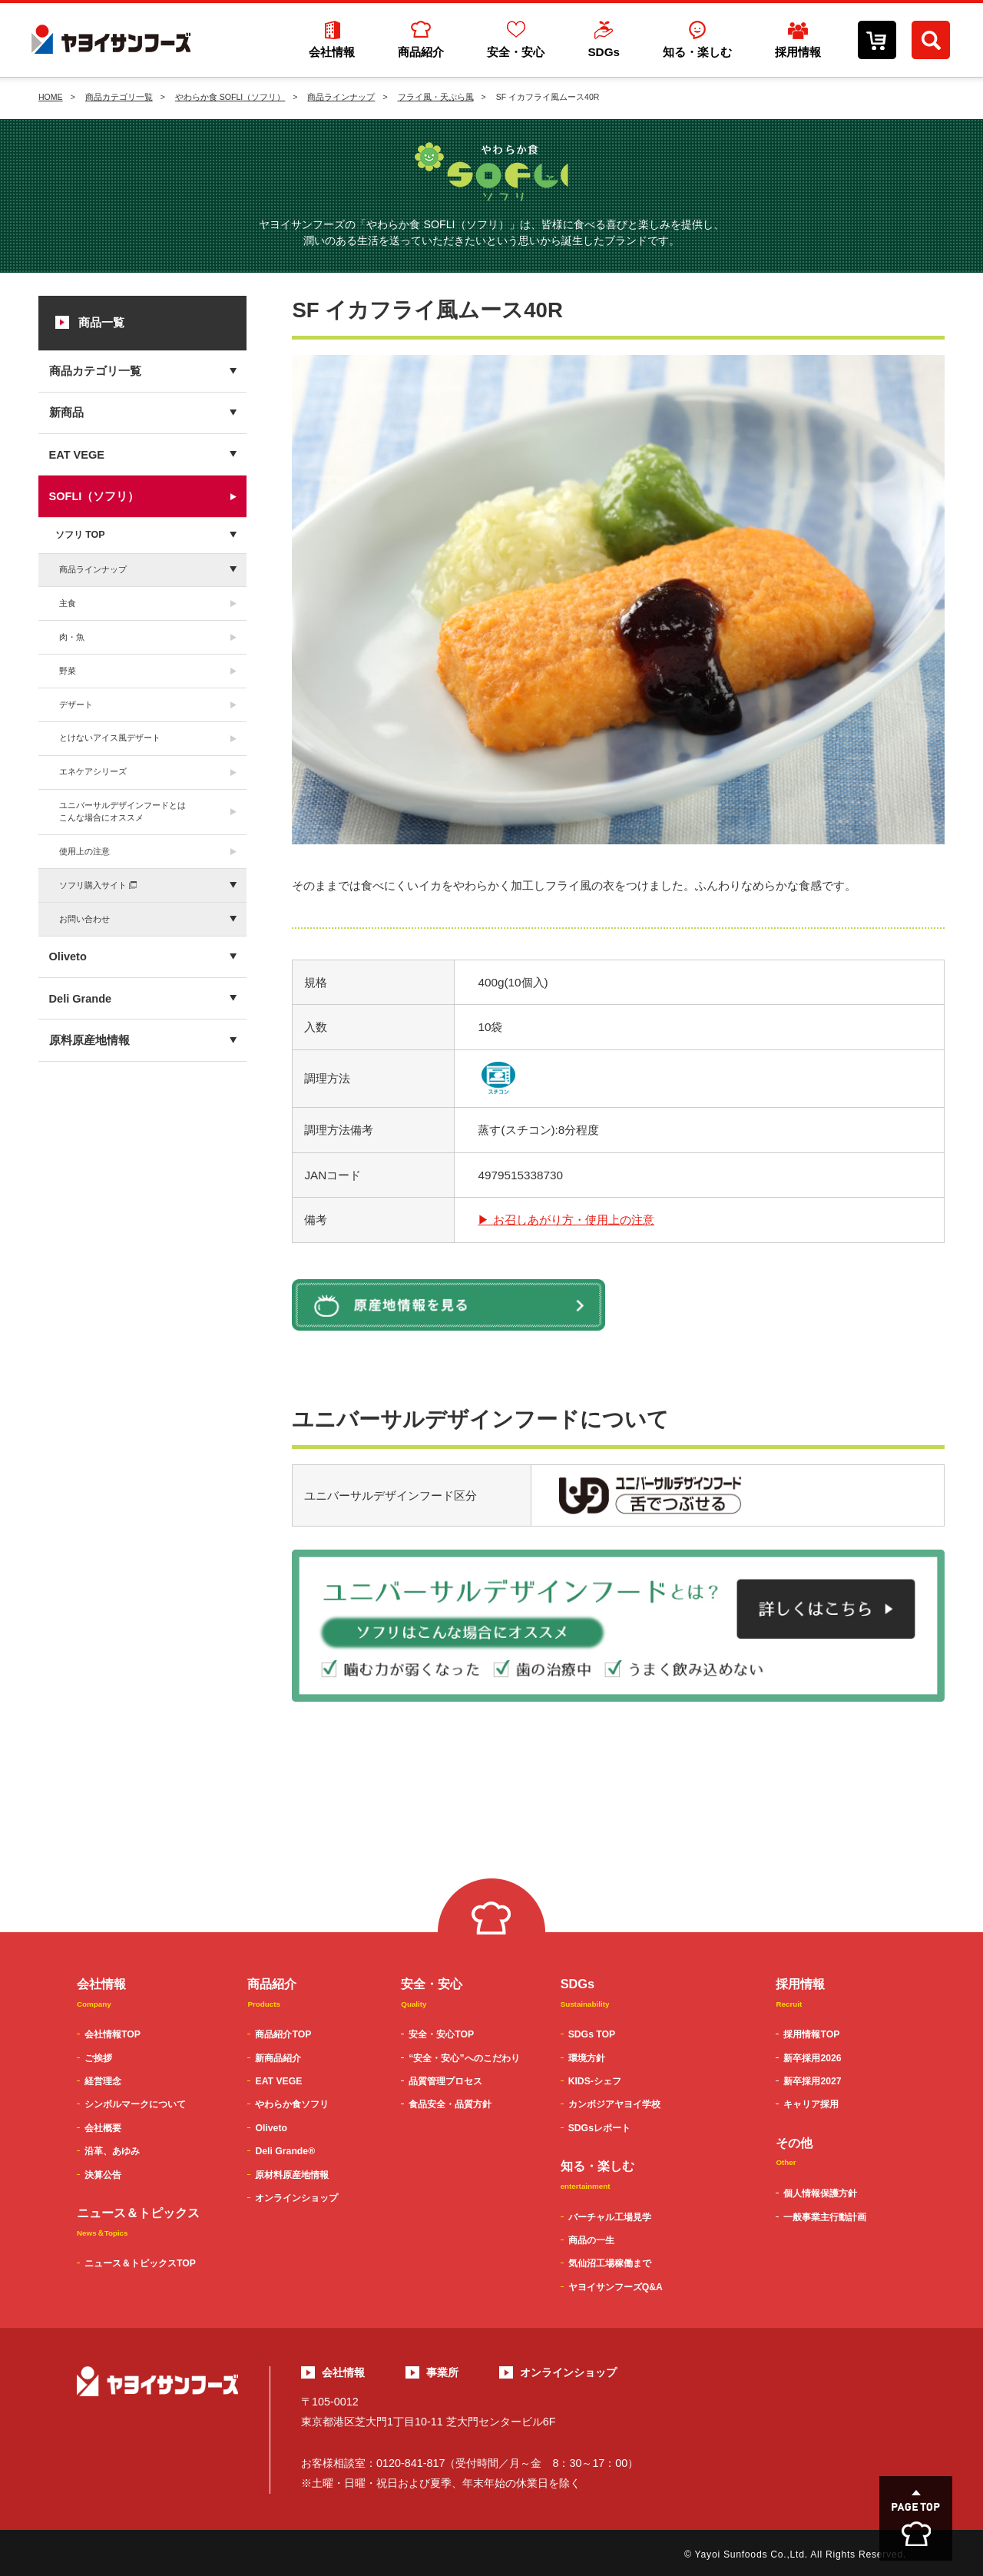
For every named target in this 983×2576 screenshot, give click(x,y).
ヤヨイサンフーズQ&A (615, 2287)
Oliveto (68, 956)
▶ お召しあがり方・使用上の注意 (566, 1219)
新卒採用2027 (812, 2081)
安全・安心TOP (441, 2034)
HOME (50, 96)
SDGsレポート (599, 2128)
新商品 (66, 412)
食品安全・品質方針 (450, 2104)
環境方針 (586, 2058)
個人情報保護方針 (820, 2193)
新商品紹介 (278, 2058)
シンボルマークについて (135, 2104)
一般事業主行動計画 (824, 2217)
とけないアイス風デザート (110, 737)
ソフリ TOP (80, 534)
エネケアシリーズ (93, 771)
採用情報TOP (811, 2034)
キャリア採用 (811, 2104)
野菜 (67, 670)
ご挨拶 (98, 2058)
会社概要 (102, 2128)
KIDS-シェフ (594, 2081)
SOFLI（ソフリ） (94, 496)
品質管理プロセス (445, 2081)
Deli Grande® (285, 2151)
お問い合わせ (84, 918)
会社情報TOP (112, 2034)
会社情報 (343, 2372)
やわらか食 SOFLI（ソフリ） (230, 96)
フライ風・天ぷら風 (436, 96)
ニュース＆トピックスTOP (140, 2263)
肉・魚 (71, 637)
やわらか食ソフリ (292, 2104)
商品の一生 (591, 2240)
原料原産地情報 (89, 1040)
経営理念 (102, 2081)
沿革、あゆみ (112, 2151)
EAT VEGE (76, 455)
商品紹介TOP (283, 2034)
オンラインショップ (296, 2198)
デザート (76, 704)
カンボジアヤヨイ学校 (614, 2104)
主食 (67, 603)
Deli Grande (80, 999)
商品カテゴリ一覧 (119, 96)
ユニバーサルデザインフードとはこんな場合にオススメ (122, 811)
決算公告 (102, 2175)
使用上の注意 (84, 851)
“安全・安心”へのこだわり (464, 2058)
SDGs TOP (592, 2034)
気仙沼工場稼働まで (609, 2263)
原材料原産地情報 (292, 2175)
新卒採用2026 (812, 2058)
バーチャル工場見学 (609, 2217)
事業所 (442, 2372)
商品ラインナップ (341, 96)
